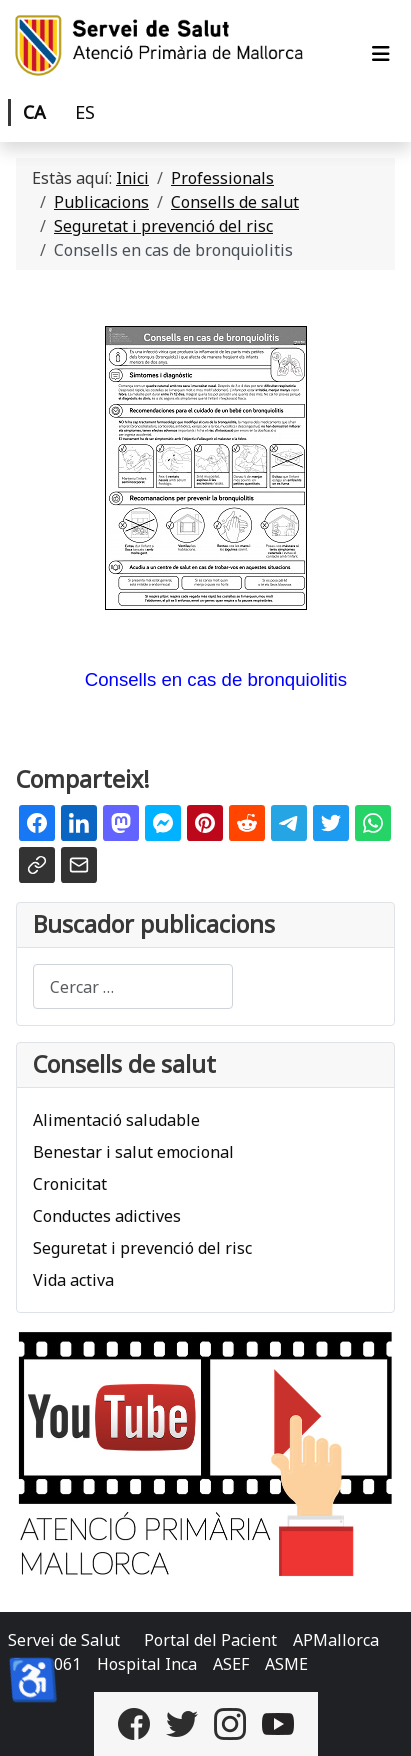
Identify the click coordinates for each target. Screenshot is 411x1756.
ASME (286, 1664)
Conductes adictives (107, 1216)
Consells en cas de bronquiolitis (216, 679)
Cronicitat (70, 1184)
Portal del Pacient (210, 1640)
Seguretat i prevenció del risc (142, 1248)
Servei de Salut (64, 1640)
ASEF (231, 1664)
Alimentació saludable (116, 1120)
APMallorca (336, 1640)
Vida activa (73, 1280)
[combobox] (133, 986)
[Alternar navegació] (381, 54)
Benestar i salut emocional (133, 1152)
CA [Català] (34, 112)
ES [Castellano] (85, 112)
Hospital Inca (147, 1664)
